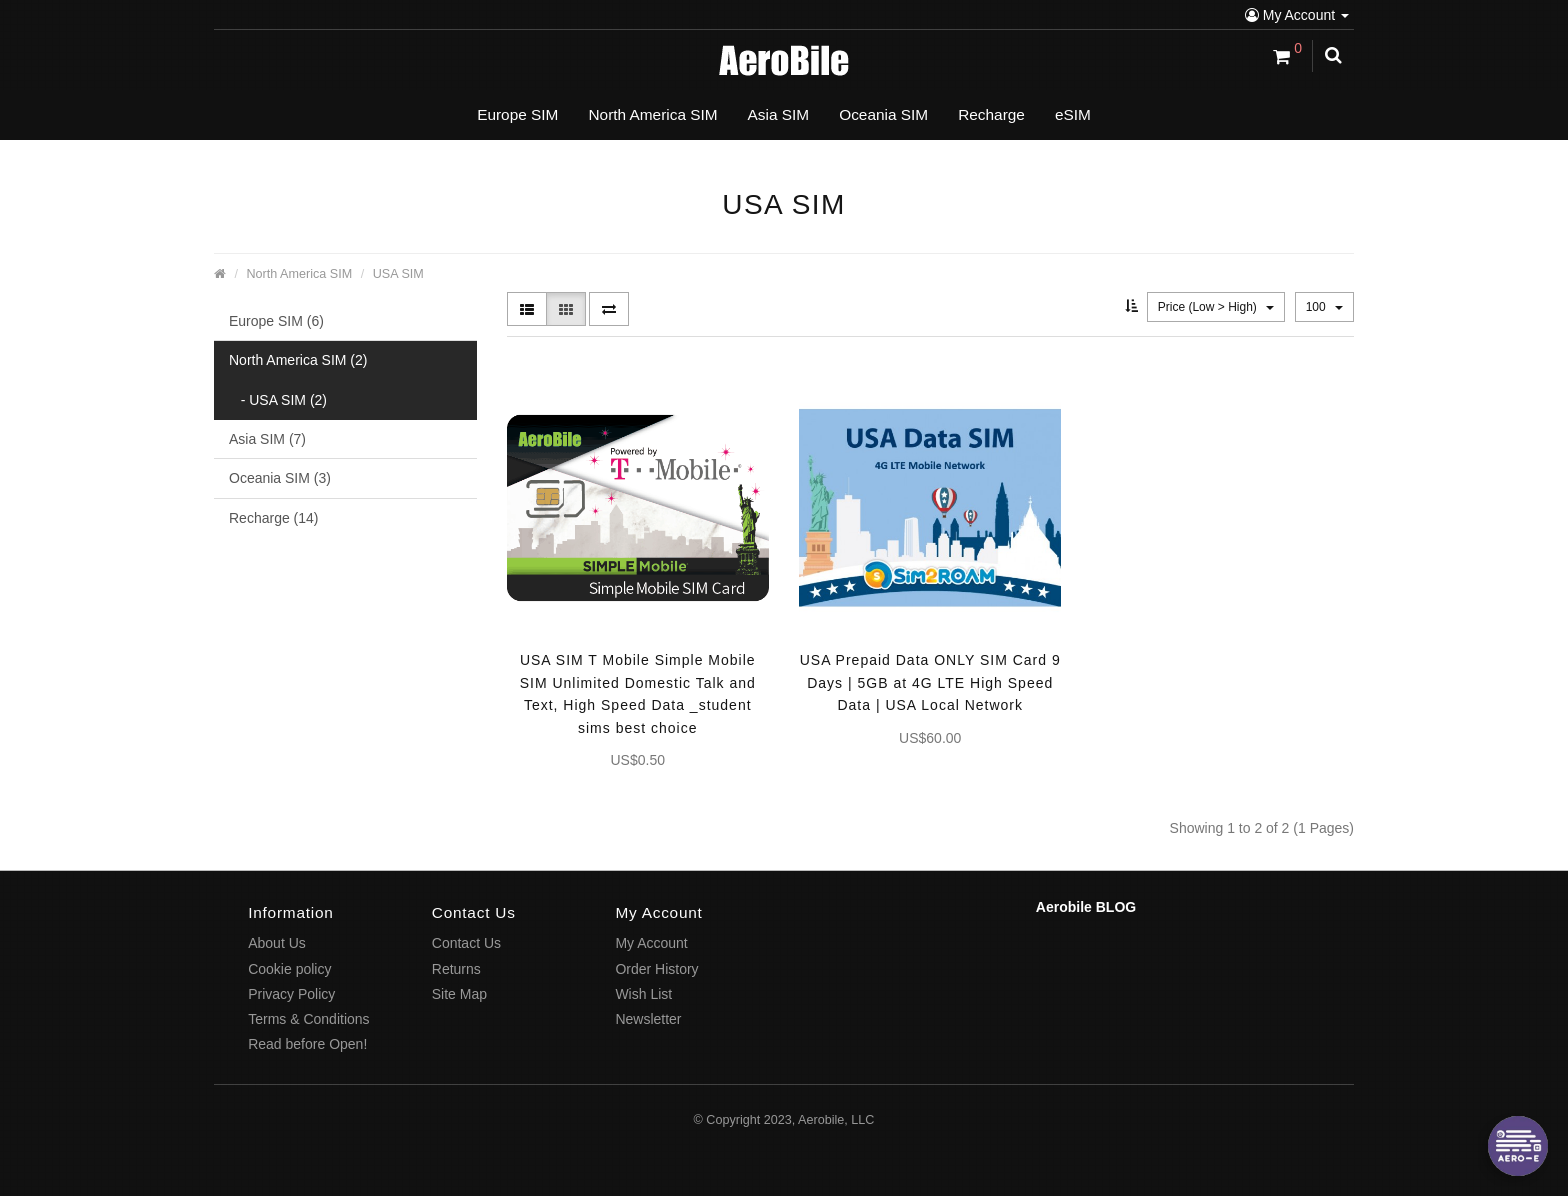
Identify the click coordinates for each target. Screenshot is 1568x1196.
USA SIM (398, 274)
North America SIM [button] (652, 114)
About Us (277, 943)
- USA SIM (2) (278, 400)
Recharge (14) (274, 518)
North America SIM (300, 274)
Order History (656, 969)
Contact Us (466, 943)
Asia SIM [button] (779, 114)
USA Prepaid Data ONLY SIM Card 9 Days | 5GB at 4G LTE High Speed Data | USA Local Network (930, 682)
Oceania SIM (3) (280, 478)
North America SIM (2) (298, 360)
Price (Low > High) (1216, 307)
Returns (456, 969)
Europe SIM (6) (276, 321)
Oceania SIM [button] (883, 114)
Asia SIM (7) (267, 439)
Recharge (991, 114)
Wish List (643, 994)
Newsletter (648, 1019)
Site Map (459, 994)
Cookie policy (289, 969)
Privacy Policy (291, 994)
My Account (1297, 15)
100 (1324, 307)
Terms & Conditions (308, 1019)
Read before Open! (307, 1044)
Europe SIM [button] (517, 114)
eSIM (1073, 114)
